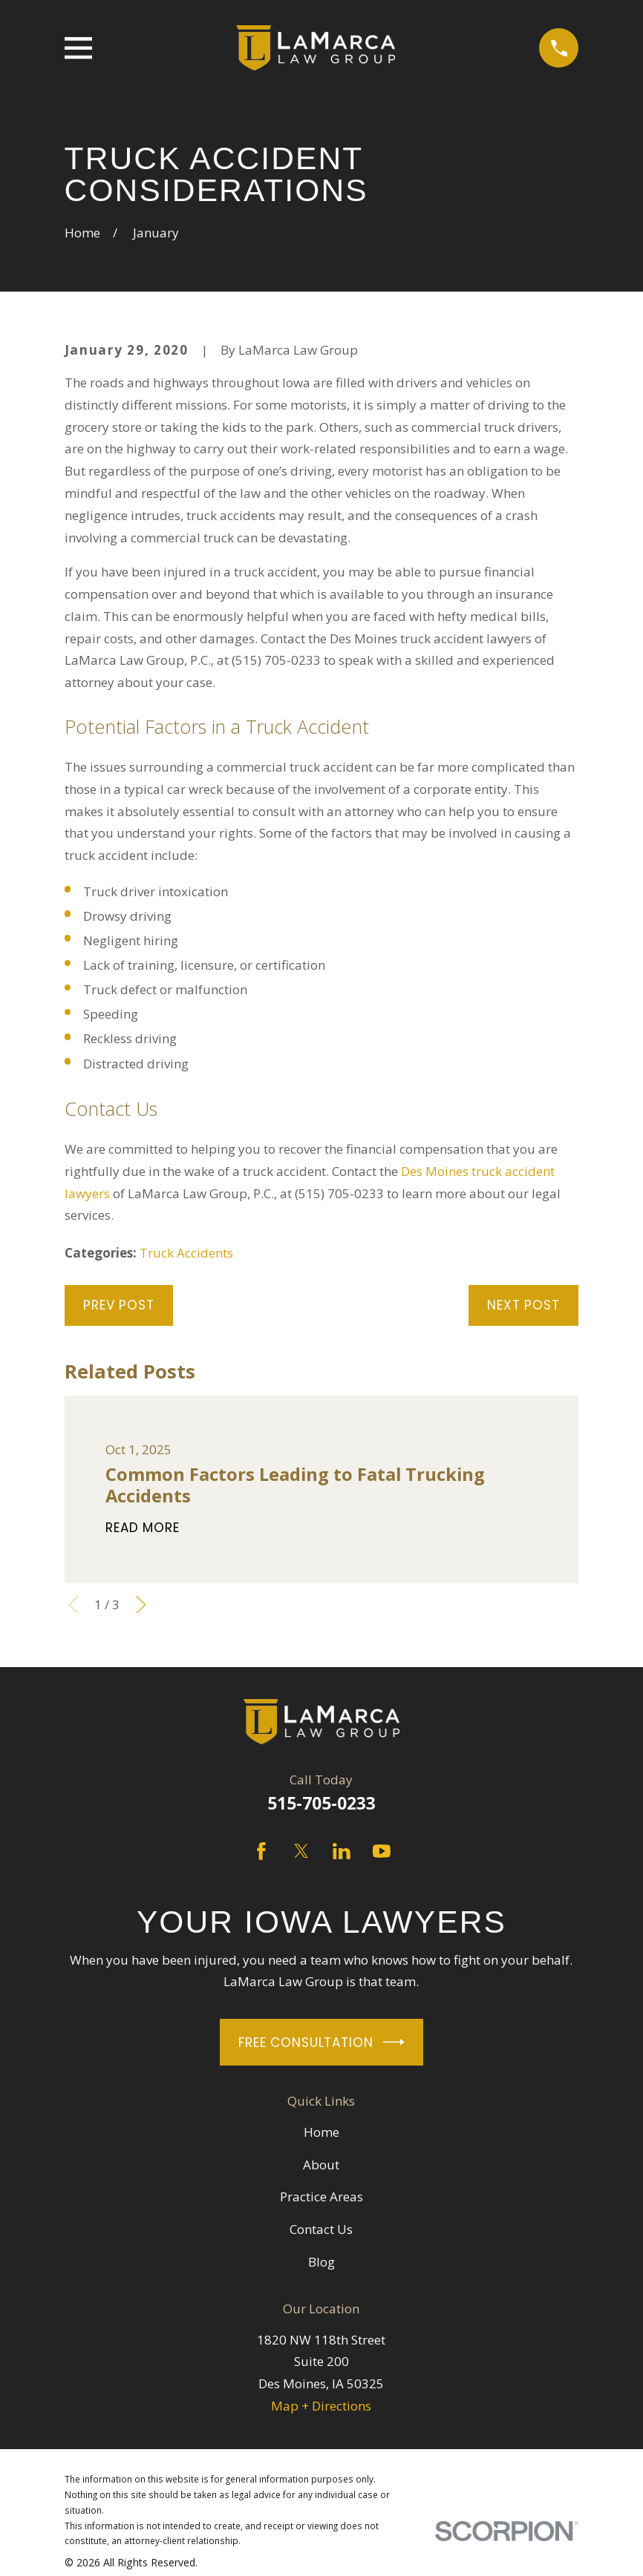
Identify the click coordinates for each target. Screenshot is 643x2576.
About (321, 2164)
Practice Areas (321, 2196)
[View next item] (141, 1605)
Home (321, 2131)
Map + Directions (321, 2405)
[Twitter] (301, 1851)
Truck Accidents (186, 1252)
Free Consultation (321, 2042)
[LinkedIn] (341, 1851)
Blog (321, 2261)
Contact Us (321, 2229)
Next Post (523, 1305)
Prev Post (118, 1305)
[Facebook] (261, 1851)
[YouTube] (382, 1851)
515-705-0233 (321, 1803)
